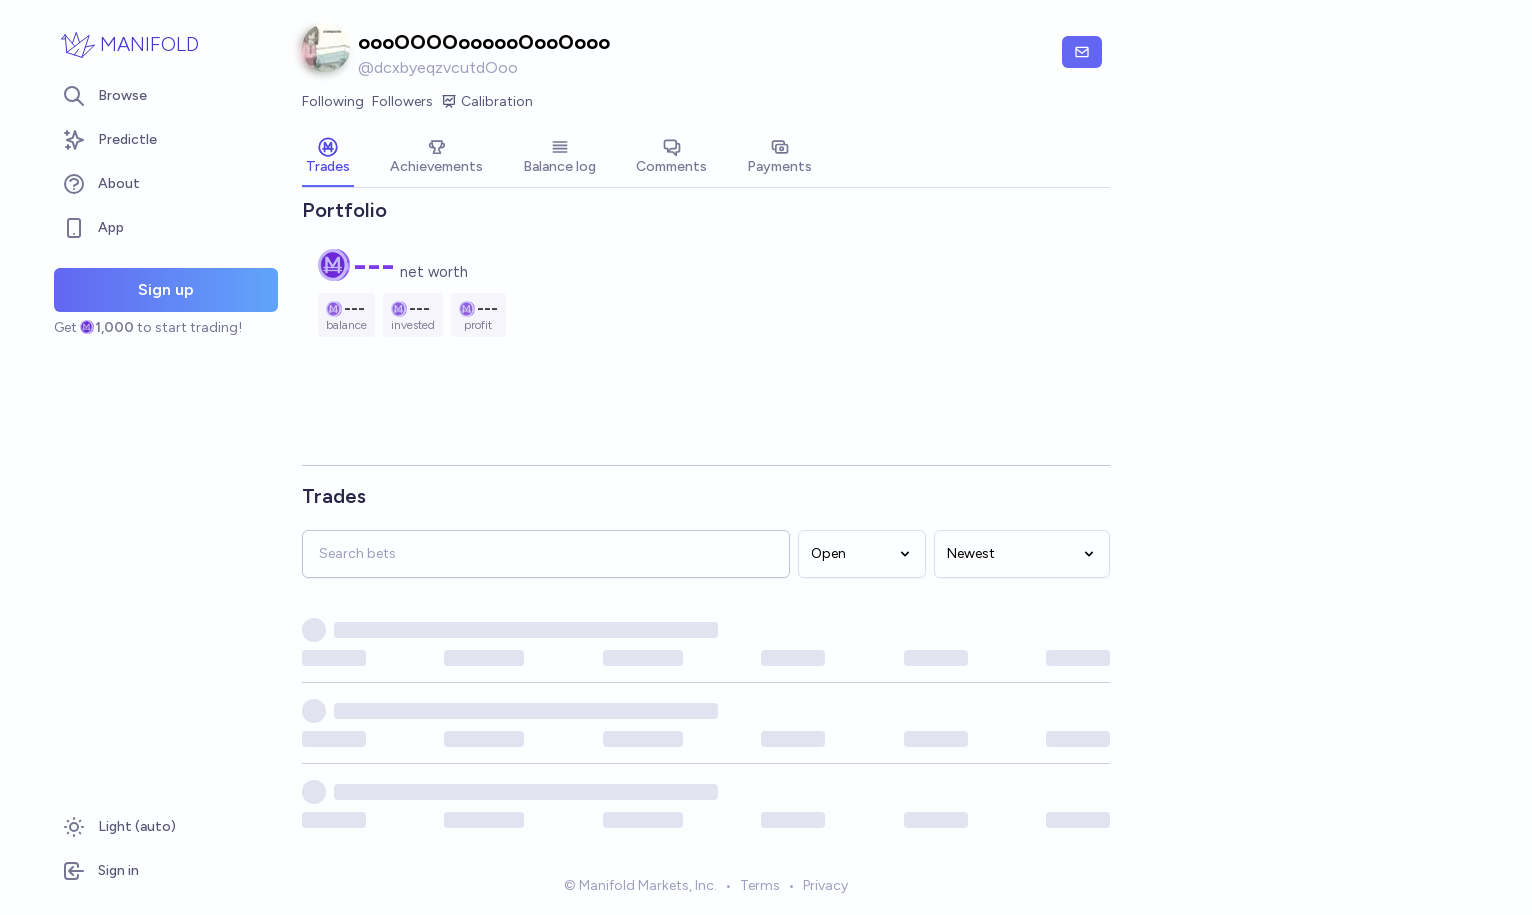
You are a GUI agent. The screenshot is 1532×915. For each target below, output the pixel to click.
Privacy (825, 888)
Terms (760, 888)
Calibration (487, 102)
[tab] (328, 158)
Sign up (166, 289)
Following (333, 101)
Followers (402, 101)
